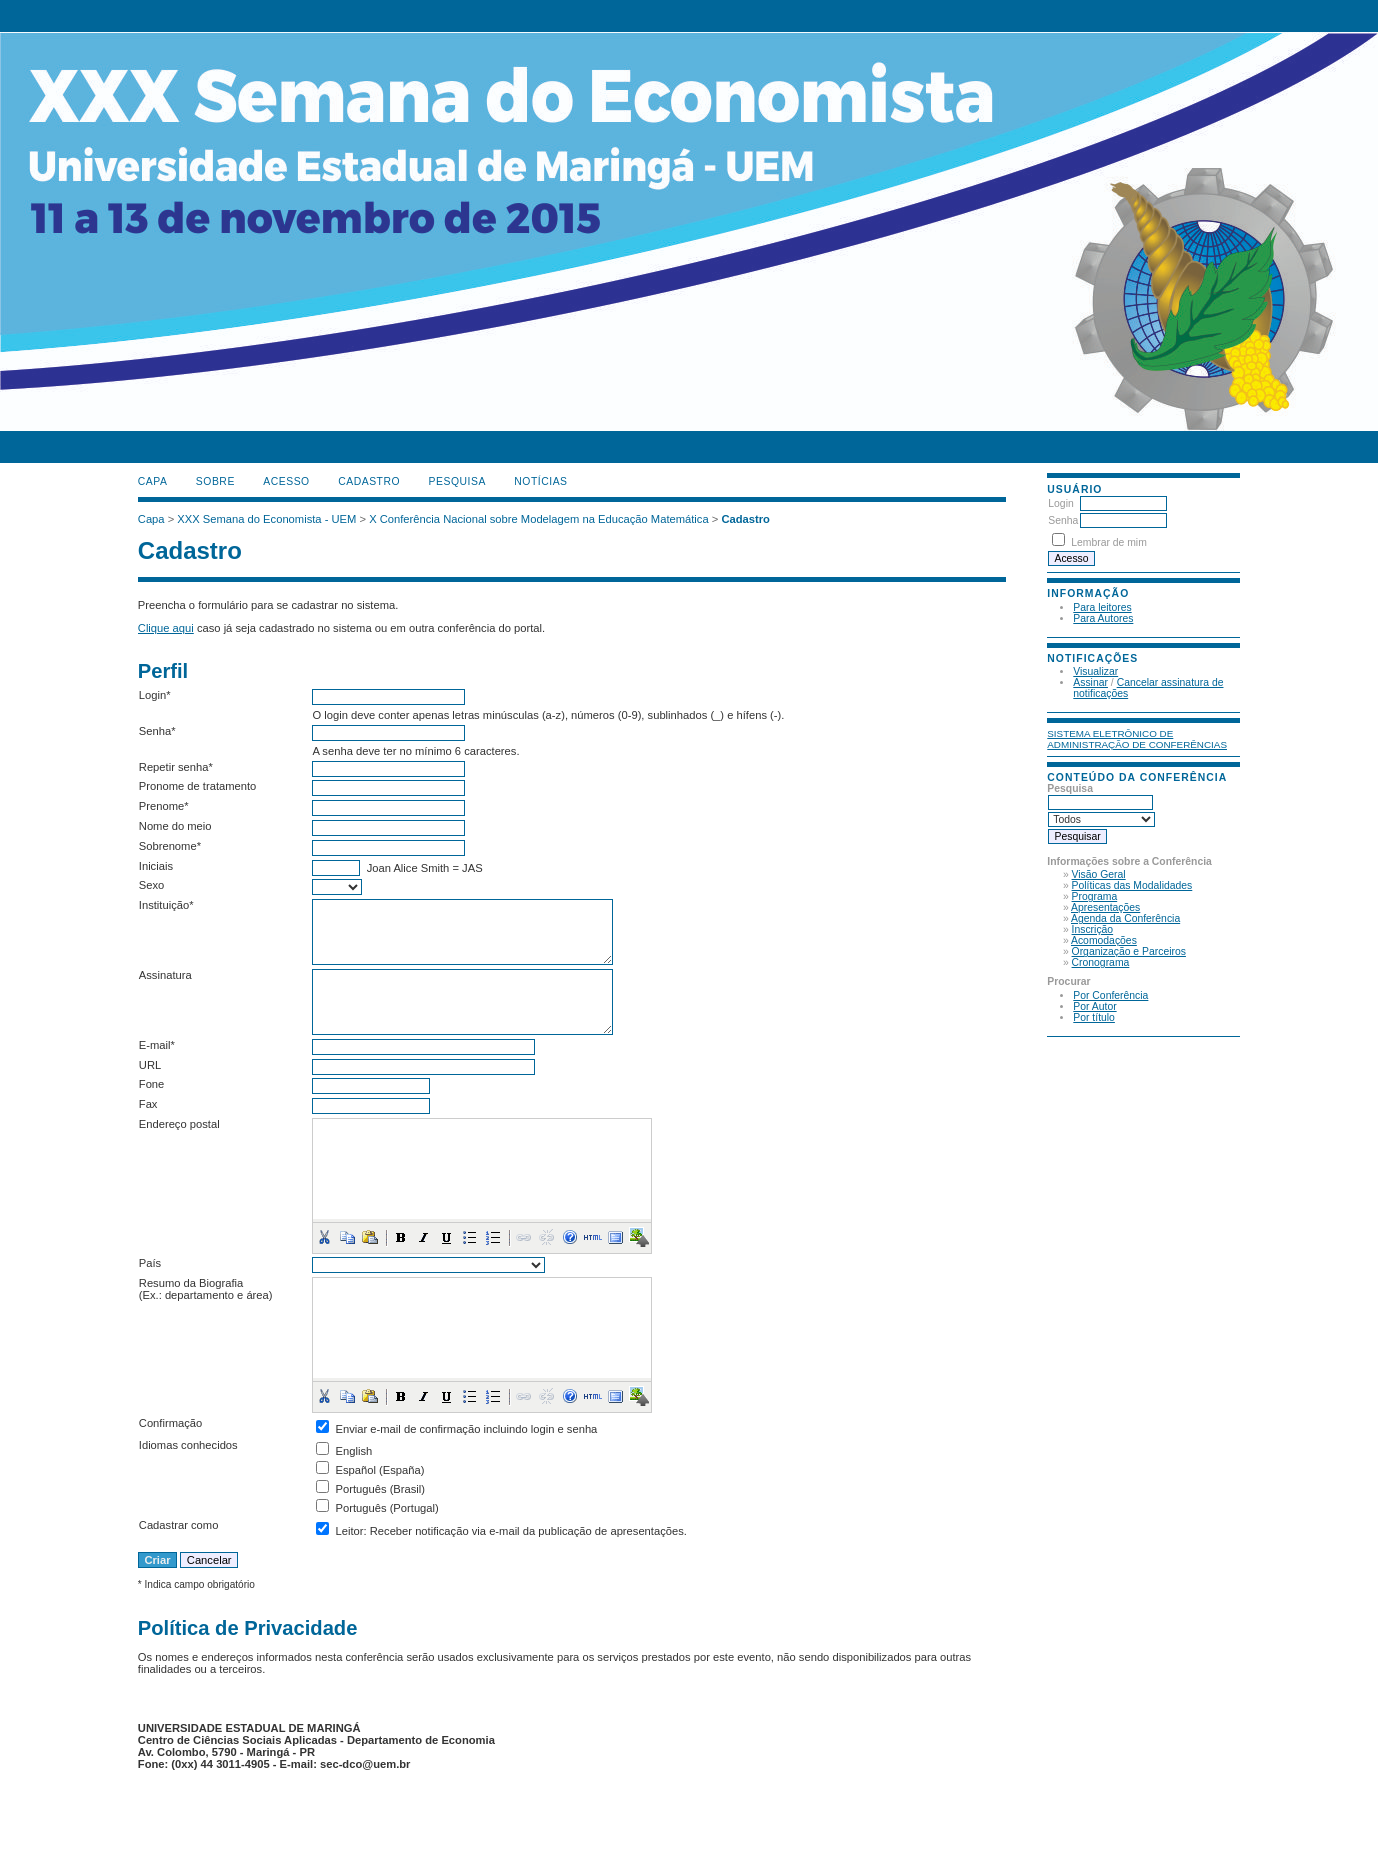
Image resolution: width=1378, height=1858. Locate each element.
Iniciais (156, 866)
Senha (1063, 520)
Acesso (286, 481)
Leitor (350, 1531)
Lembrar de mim (1109, 542)
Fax (148, 1104)
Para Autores (1103, 618)
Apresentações (1105, 907)
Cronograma (1101, 962)
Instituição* (166, 905)
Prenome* (164, 806)
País (150, 1263)
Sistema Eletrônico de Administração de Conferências (1137, 739)
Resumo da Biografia (191, 1283)
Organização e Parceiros (1129, 951)
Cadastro (369, 481)
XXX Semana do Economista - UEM (266, 519)
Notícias (540, 481)
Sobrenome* (170, 846)
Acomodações (1104, 940)
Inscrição (1093, 929)
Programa (1095, 896)
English (354, 1451)
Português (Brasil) (381, 1489)
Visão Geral (1099, 874)
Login (1060, 503)
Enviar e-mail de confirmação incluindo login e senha (467, 1429)
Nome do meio (175, 826)
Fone (152, 1084)
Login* (155, 695)
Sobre (215, 481)
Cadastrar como (179, 1525)
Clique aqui (166, 628)
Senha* (157, 731)
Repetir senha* (176, 767)
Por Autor (1094, 1006)
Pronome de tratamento (198, 786)
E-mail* (157, 1045)
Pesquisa (457, 481)
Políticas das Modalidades (1132, 885)
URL (150, 1065)
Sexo (152, 885)
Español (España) (380, 1470)
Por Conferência (1110, 995)
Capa (153, 481)
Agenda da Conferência (1125, 918)
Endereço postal (179, 1124)
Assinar (1090, 682)
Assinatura (165, 975)
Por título (1094, 1017)
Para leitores (1102, 607)
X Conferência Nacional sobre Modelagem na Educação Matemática (539, 519)
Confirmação (170, 1423)
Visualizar (1095, 671)
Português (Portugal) (387, 1508)
